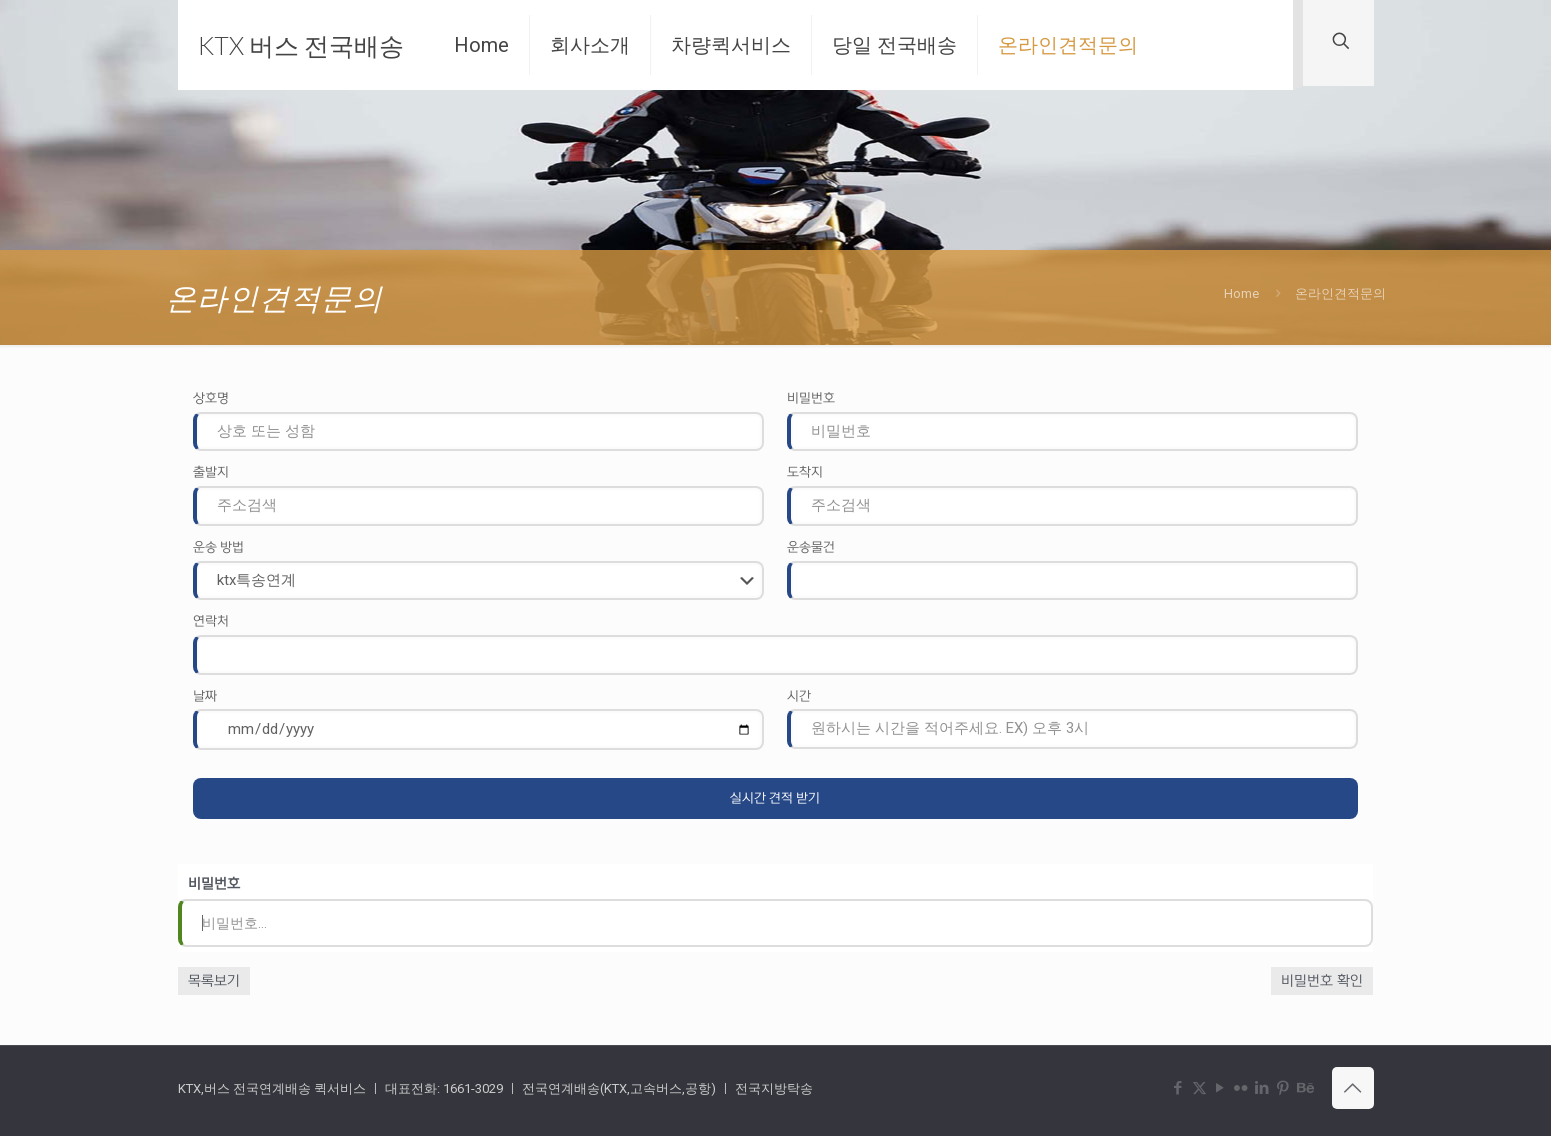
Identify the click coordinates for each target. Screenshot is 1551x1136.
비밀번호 (811, 398)
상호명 (211, 398)
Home (1241, 293)
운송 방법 (218, 547)
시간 (799, 696)
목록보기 (214, 981)
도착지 (805, 472)
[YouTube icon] (1220, 1088)
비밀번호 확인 (1322, 981)
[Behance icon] (1304, 1088)
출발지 (211, 472)
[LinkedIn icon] (1262, 1088)
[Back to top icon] (1353, 1088)
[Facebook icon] (1178, 1088)
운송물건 (811, 547)
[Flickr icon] (1241, 1088)
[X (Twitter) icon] (1199, 1088)
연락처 (211, 621)
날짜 (205, 696)
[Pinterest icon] (1283, 1088)
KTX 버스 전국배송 (301, 45)
